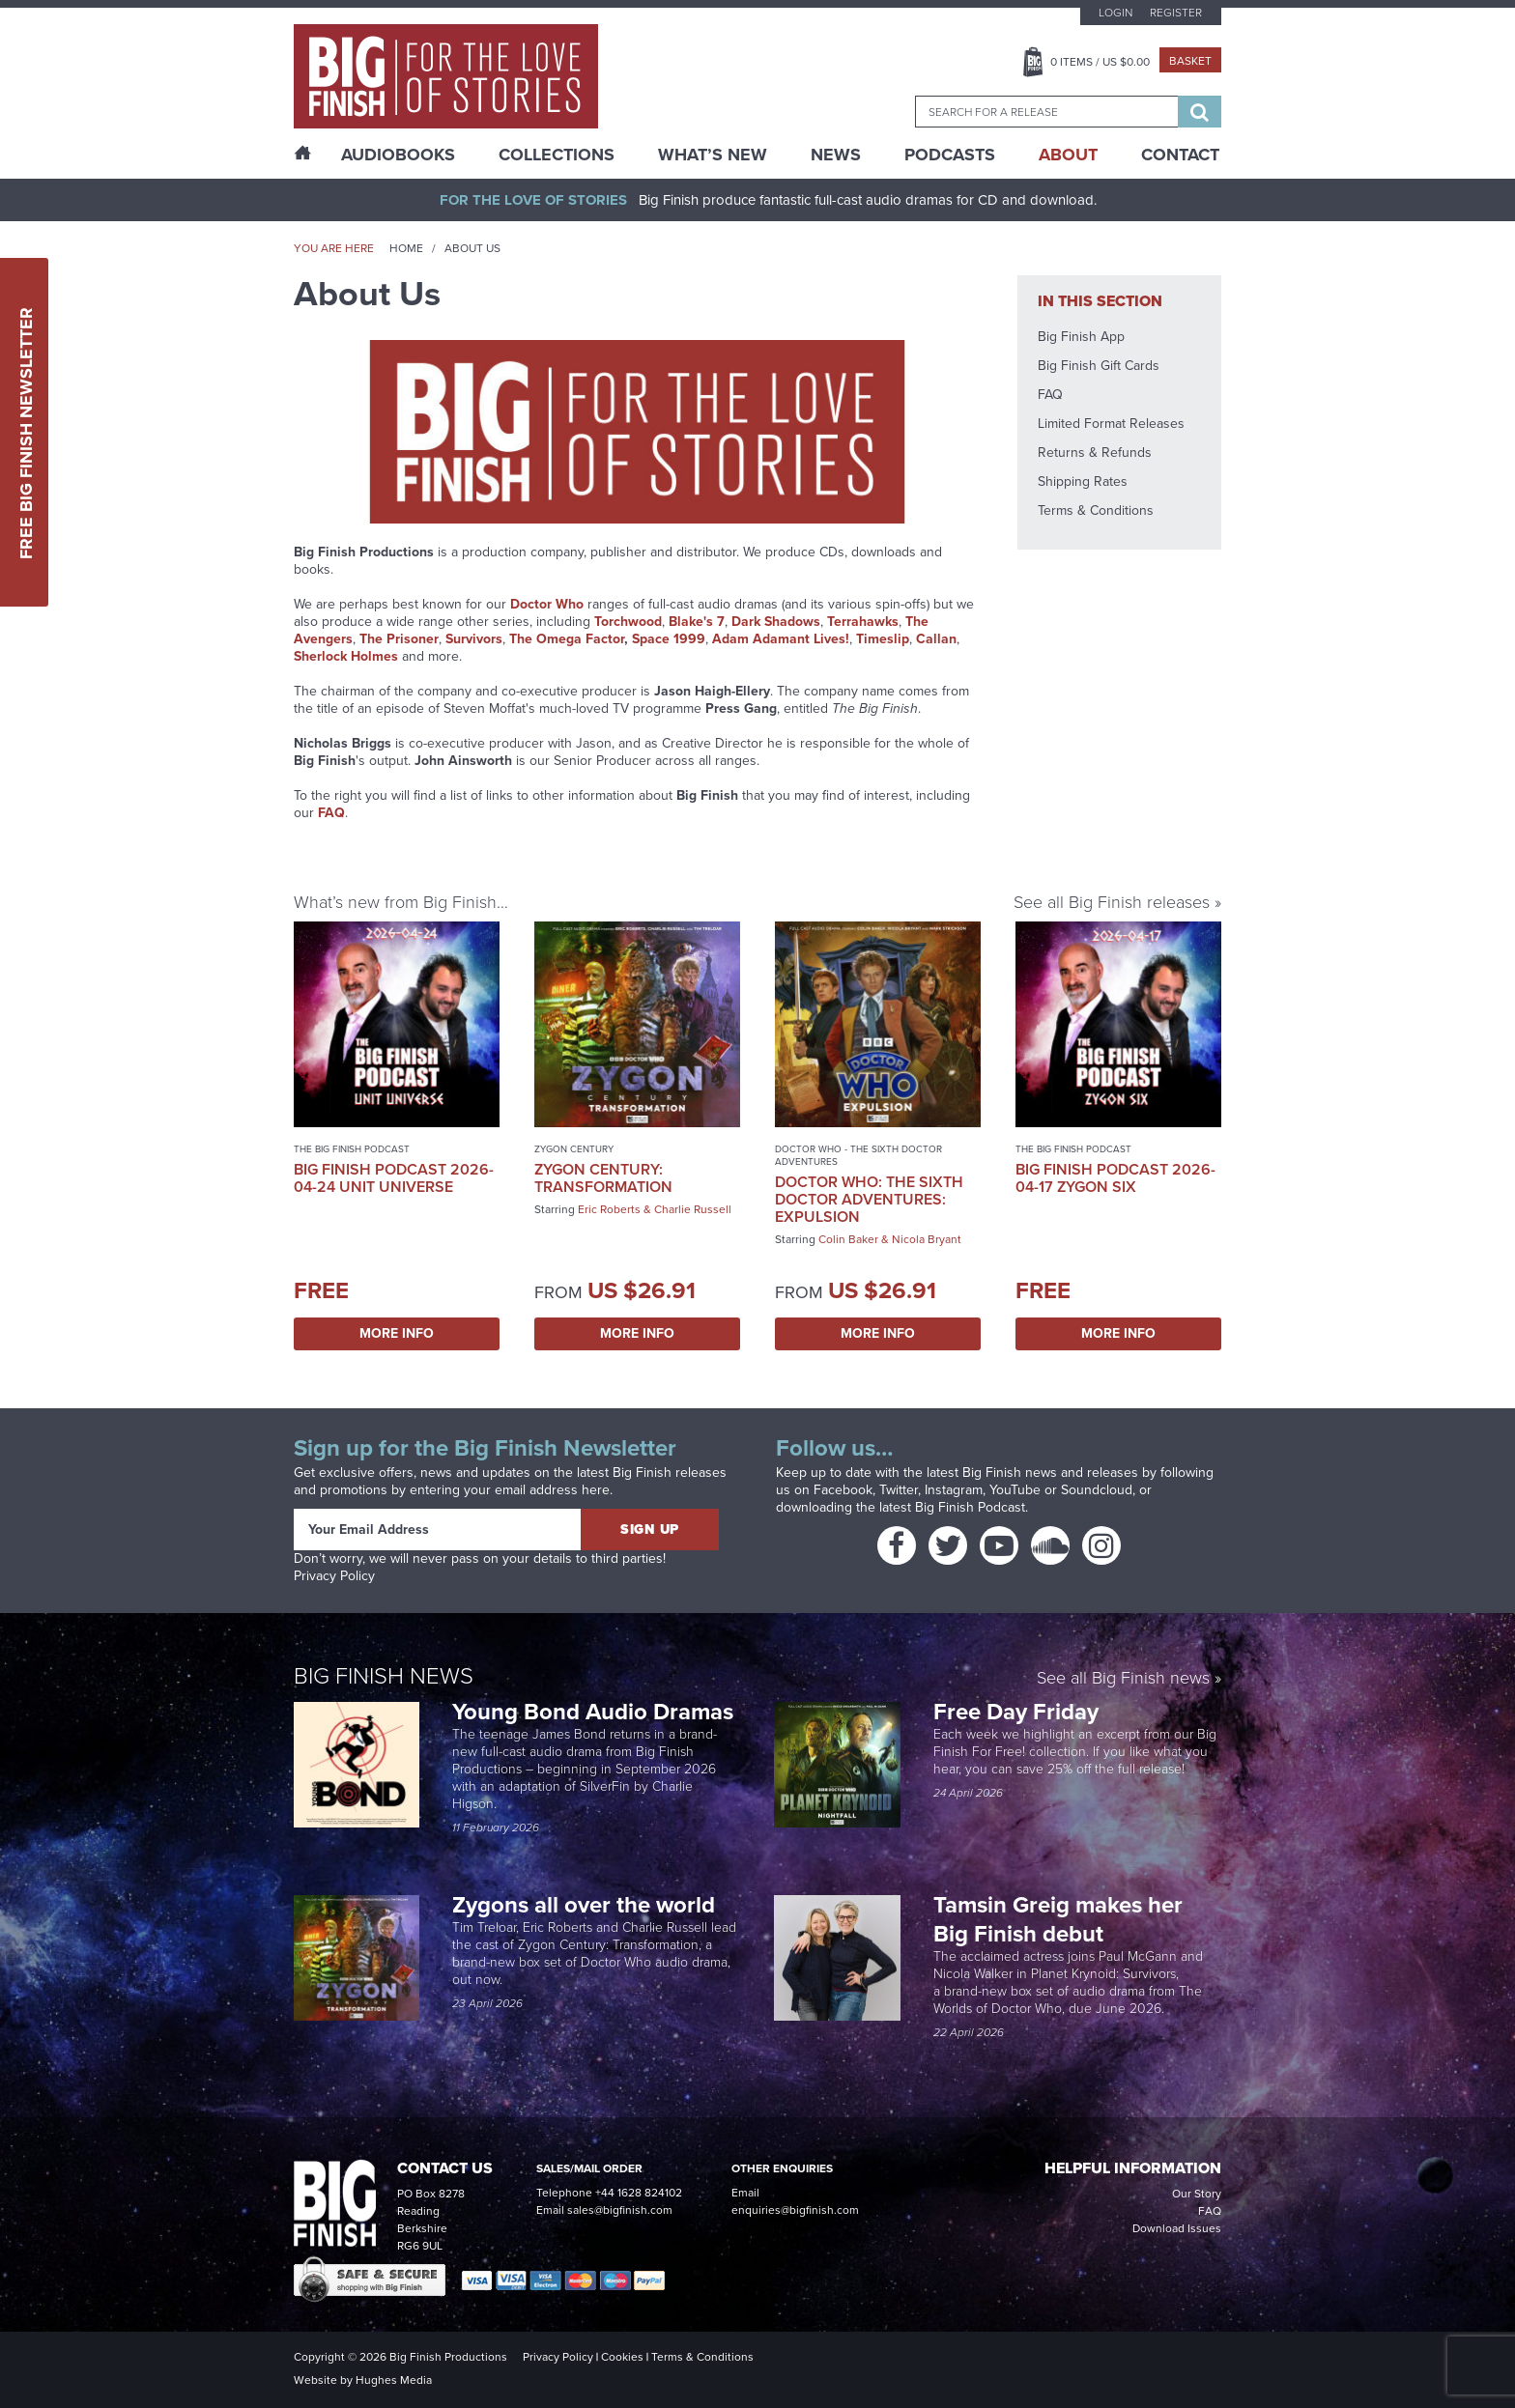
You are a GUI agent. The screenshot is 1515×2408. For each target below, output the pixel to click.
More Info (396, 1333)
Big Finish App (1081, 336)
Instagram (954, 1490)
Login (1115, 12)
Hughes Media (394, 2380)
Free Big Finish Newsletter (26, 432)
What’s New (712, 154)
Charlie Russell (692, 1209)
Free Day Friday (1016, 1711)
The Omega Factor (566, 639)
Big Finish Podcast (970, 1507)
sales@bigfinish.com (619, 2210)
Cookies (622, 2357)
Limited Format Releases (1111, 423)
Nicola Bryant (926, 1239)
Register (1176, 12)
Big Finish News (383, 1675)
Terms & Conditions (1096, 510)
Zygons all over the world (586, 1904)
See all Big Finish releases (1112, 902)
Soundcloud (1096, 1490)
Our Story (1196, 2193)
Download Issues (1176, 2228)
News (836, 154)
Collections (557, 154)
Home (406, 248)
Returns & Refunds (1095, 452)
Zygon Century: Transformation (603, 1178)
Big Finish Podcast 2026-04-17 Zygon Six (1115, 1178)
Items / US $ (1100, 62)
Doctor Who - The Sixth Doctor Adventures (858, 1155)
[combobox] (1046, 111)
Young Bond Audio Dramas (595, 1711)
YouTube (1015, 1490)
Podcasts (949, 154)
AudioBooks (398, 154)
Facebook (843, 1490)
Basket (1190, 61)
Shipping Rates (1083, 481)
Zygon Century (574, 1149)
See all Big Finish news (1123, 1679)
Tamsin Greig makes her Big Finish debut (1058, 1919)
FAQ (1050, 394)
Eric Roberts (609, 1209)
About (1068, 154)
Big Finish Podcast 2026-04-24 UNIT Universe (394, 1178)
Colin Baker (848, 1239)
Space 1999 (668, 639)
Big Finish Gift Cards (1098, 365)
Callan (936, 639)
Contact (1180, 154)
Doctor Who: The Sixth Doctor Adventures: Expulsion (869, 1199)
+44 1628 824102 (638, 2192)
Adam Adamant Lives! (780, 639)
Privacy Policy (334, 1576)
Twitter (898, 1490)
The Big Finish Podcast (352, 1149)
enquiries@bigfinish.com (795, 2210)
